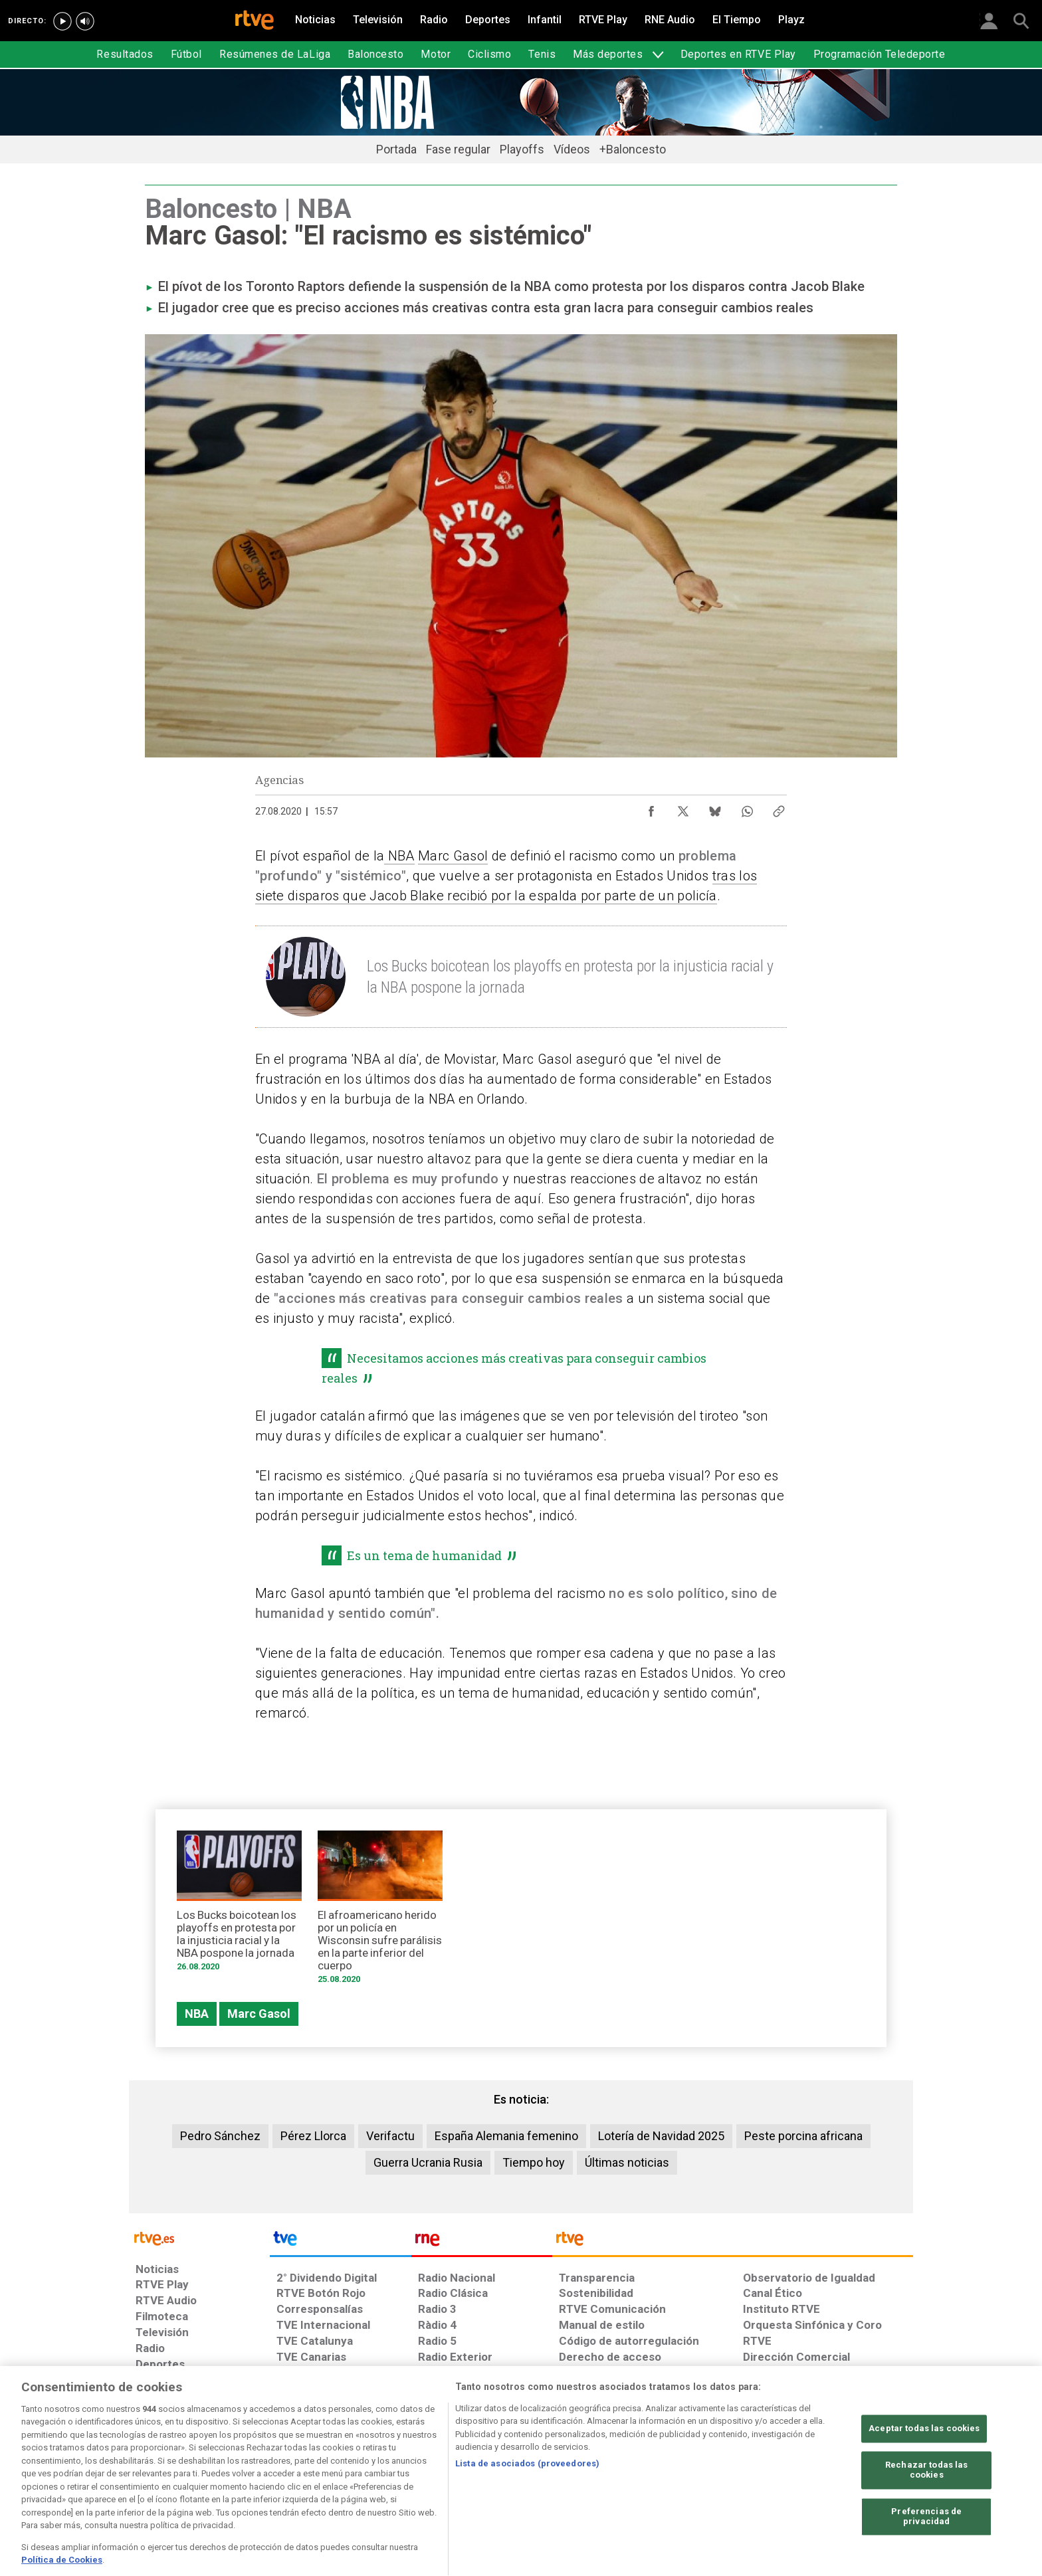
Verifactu (390, 2136)
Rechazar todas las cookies (926, 2509)
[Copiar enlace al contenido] (779, 808)
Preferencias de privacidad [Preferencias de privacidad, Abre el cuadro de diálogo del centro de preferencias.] (926, 2555)
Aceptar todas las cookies (924, 2467)
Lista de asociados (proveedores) (527, 2503)
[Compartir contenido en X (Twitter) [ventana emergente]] (683, 808)
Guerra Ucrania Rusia (427, 2162)
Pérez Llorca (313, 2136)
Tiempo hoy (533, 2162)
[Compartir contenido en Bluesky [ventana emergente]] (715, 808)
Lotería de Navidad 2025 (661, 2136)
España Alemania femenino (506, 2136)
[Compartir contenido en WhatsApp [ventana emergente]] (747, 808)
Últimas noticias (627, 2162)
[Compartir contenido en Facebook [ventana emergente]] (651, 808)
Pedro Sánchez (220, 2136)
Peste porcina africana (803, 2136)
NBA (399, 856)
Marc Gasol (453, 856)
